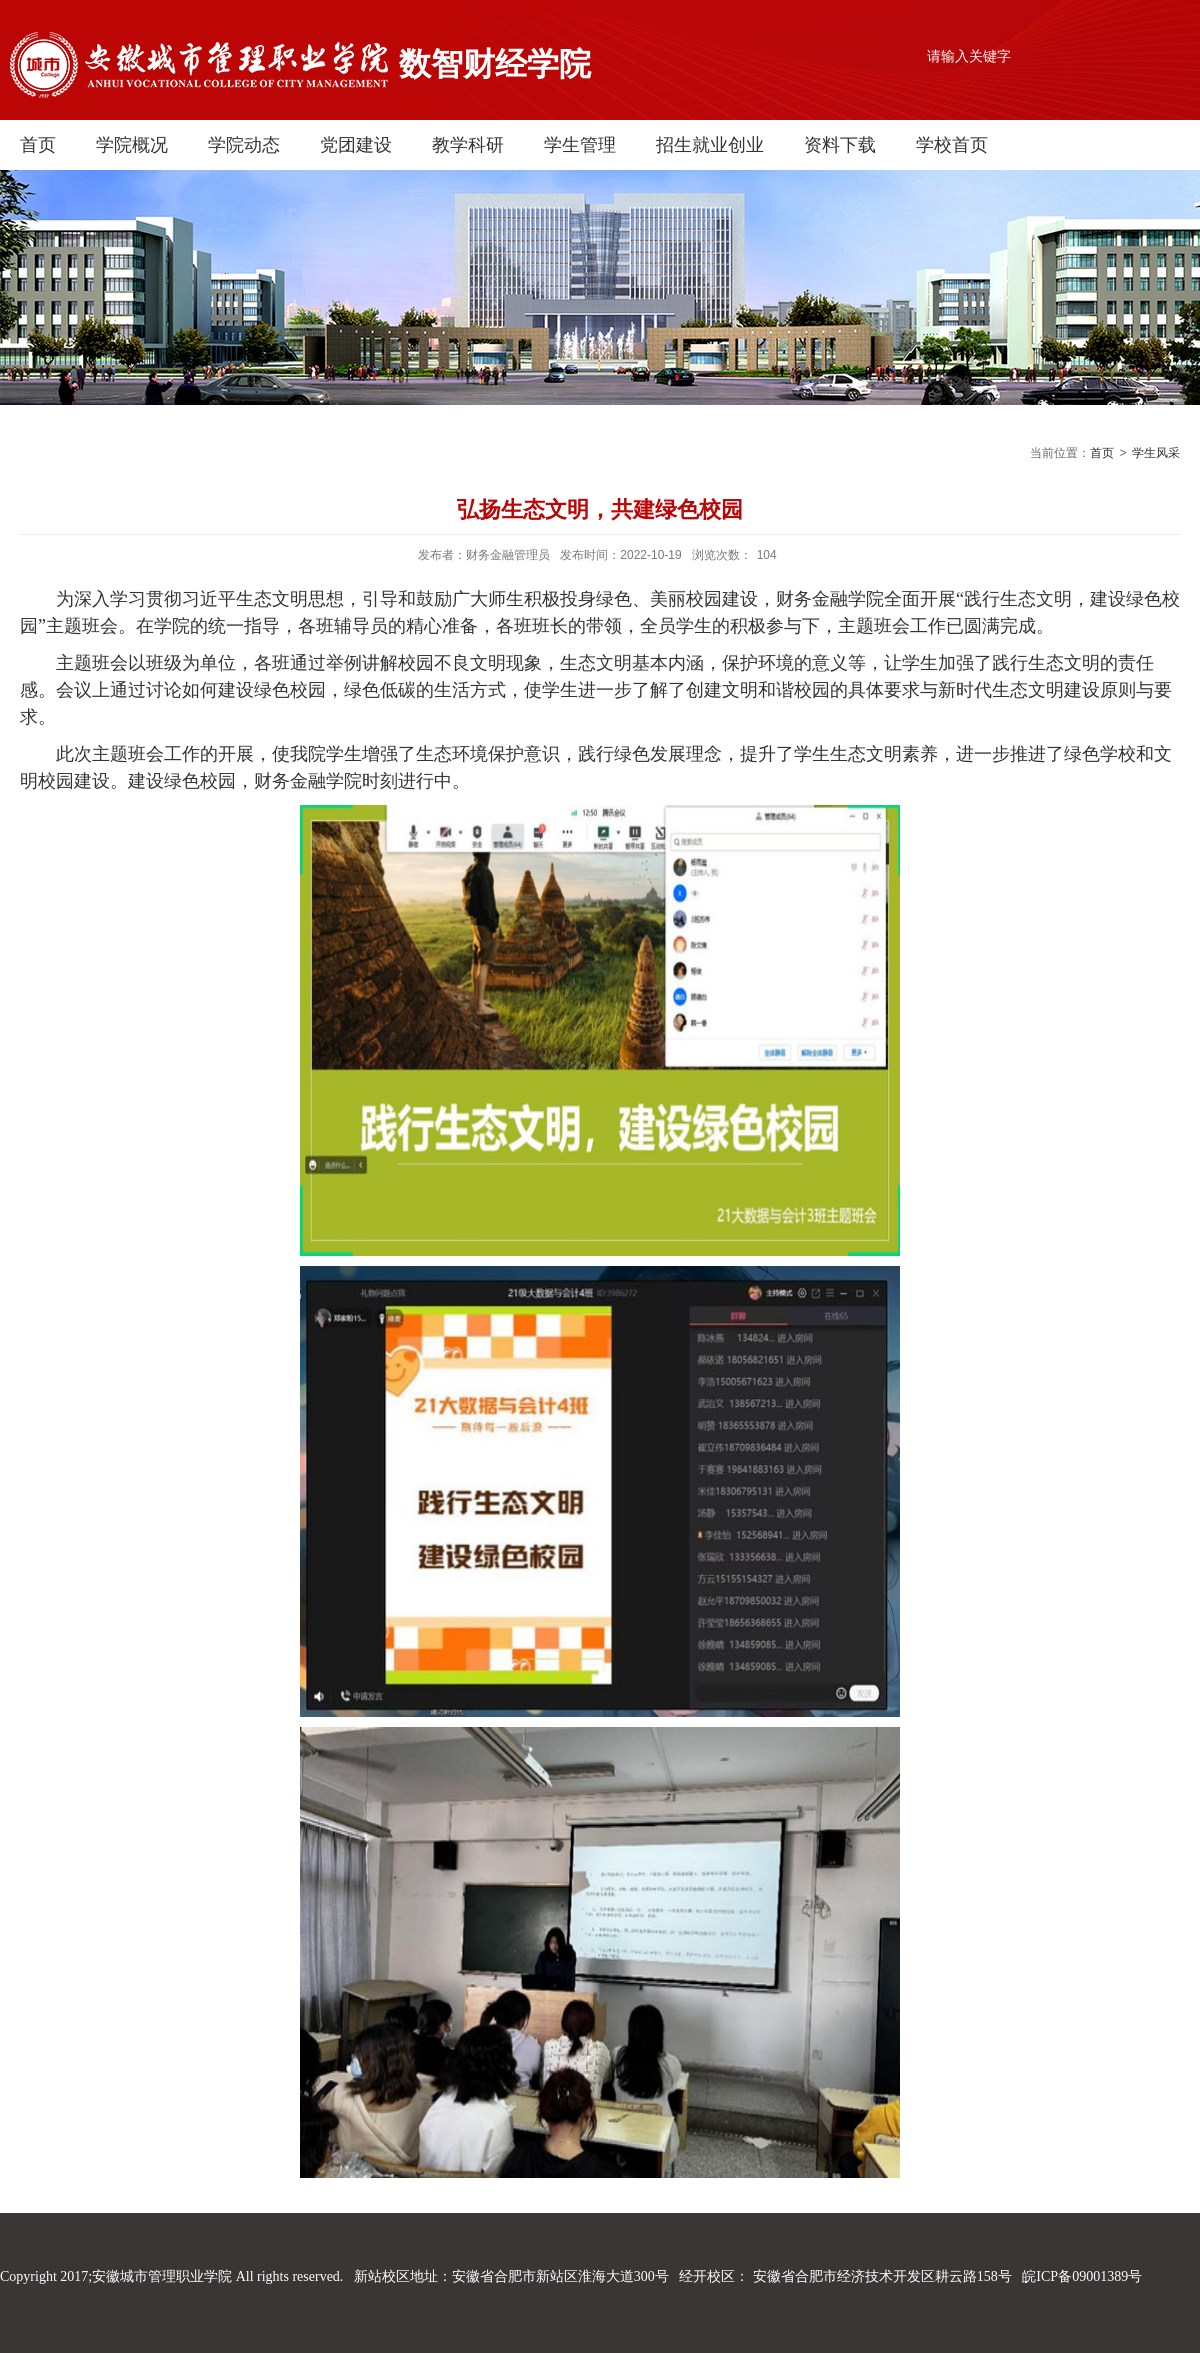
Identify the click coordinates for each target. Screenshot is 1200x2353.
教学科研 (468, 145)
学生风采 (1156, 453)
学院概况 (132, 145)
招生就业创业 (710, 145)
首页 (38, 145)
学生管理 (580, 145)
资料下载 (840, 145)
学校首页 (952, 145)
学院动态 (244, 145)
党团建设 (356, 145)
